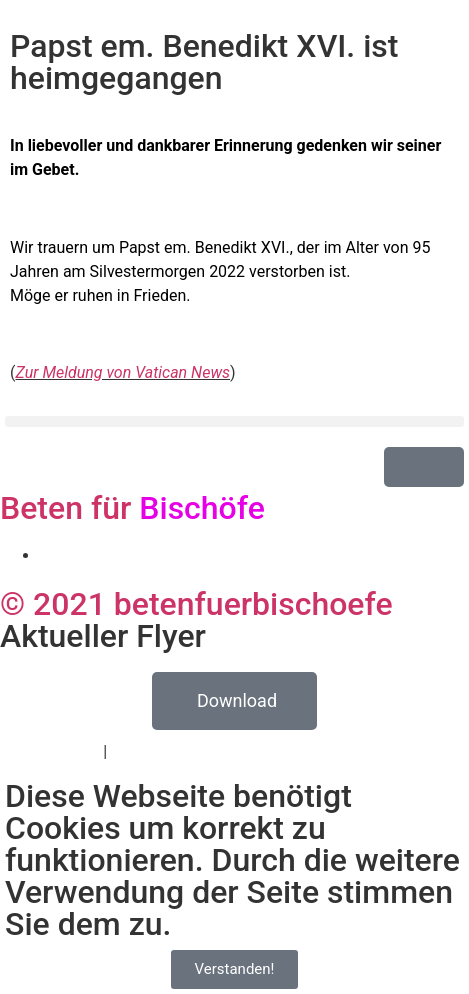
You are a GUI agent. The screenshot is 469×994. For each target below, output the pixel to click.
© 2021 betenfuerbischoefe (196, 604)
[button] (234, 421)
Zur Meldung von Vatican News (122, 372)
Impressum (151, 751)
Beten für (132, 508)
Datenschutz (54, 751)
